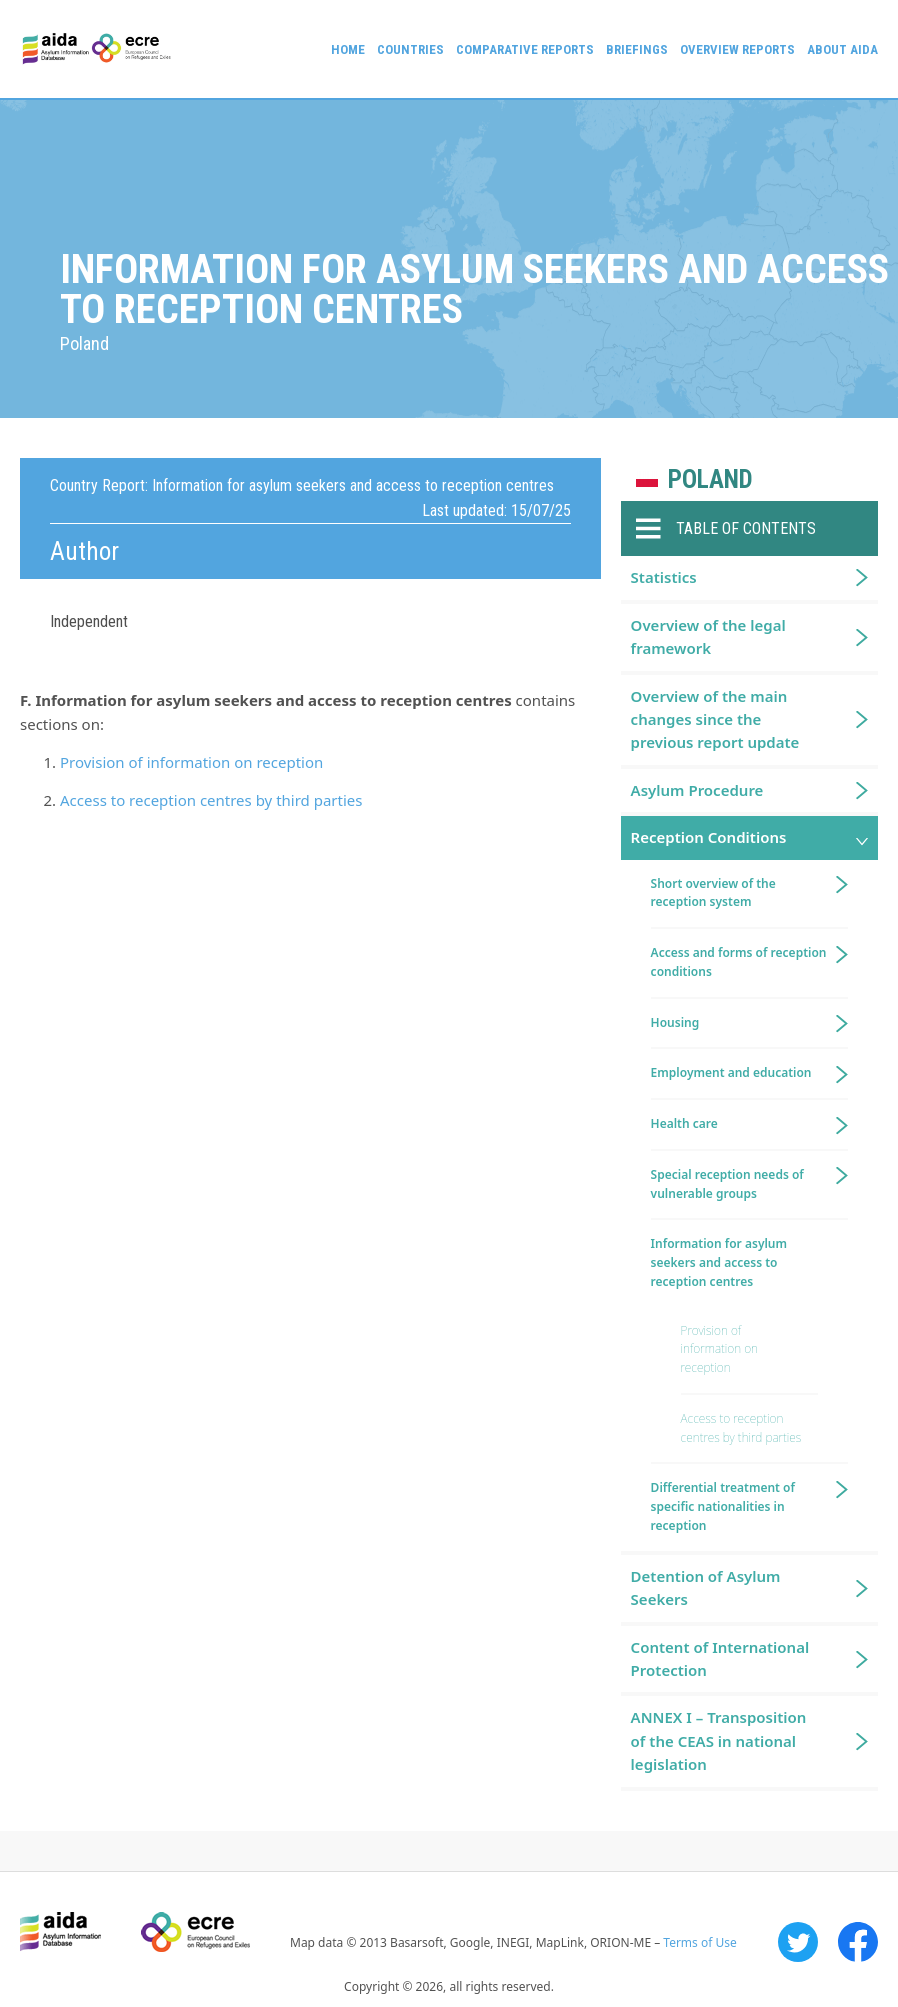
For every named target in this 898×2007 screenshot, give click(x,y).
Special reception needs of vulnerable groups (727, 1184)
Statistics (664, 577)
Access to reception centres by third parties (211, 800)
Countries (410, 49)
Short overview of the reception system (713, 893)
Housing (675, 1022)
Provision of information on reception (191, 762)
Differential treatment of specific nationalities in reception (723, 1506)
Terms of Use (699, 1942)
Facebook (858, 1942)
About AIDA (842, 49)
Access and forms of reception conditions (739, 962)
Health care (684, 1123)
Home (348, 49)
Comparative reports (525, 49)
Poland (710, 479)
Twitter (798, 1942)
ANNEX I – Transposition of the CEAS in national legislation (719, 1740)
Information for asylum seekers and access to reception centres (719, 1262)
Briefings (637, 49)
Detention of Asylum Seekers (706, 1587)
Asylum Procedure (697, 790)
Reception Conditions (709, 837)
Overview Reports (737, 49)
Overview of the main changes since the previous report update (715, 719)
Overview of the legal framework (708, 636)
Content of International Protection (720, 1658)
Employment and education (731, 1072)
